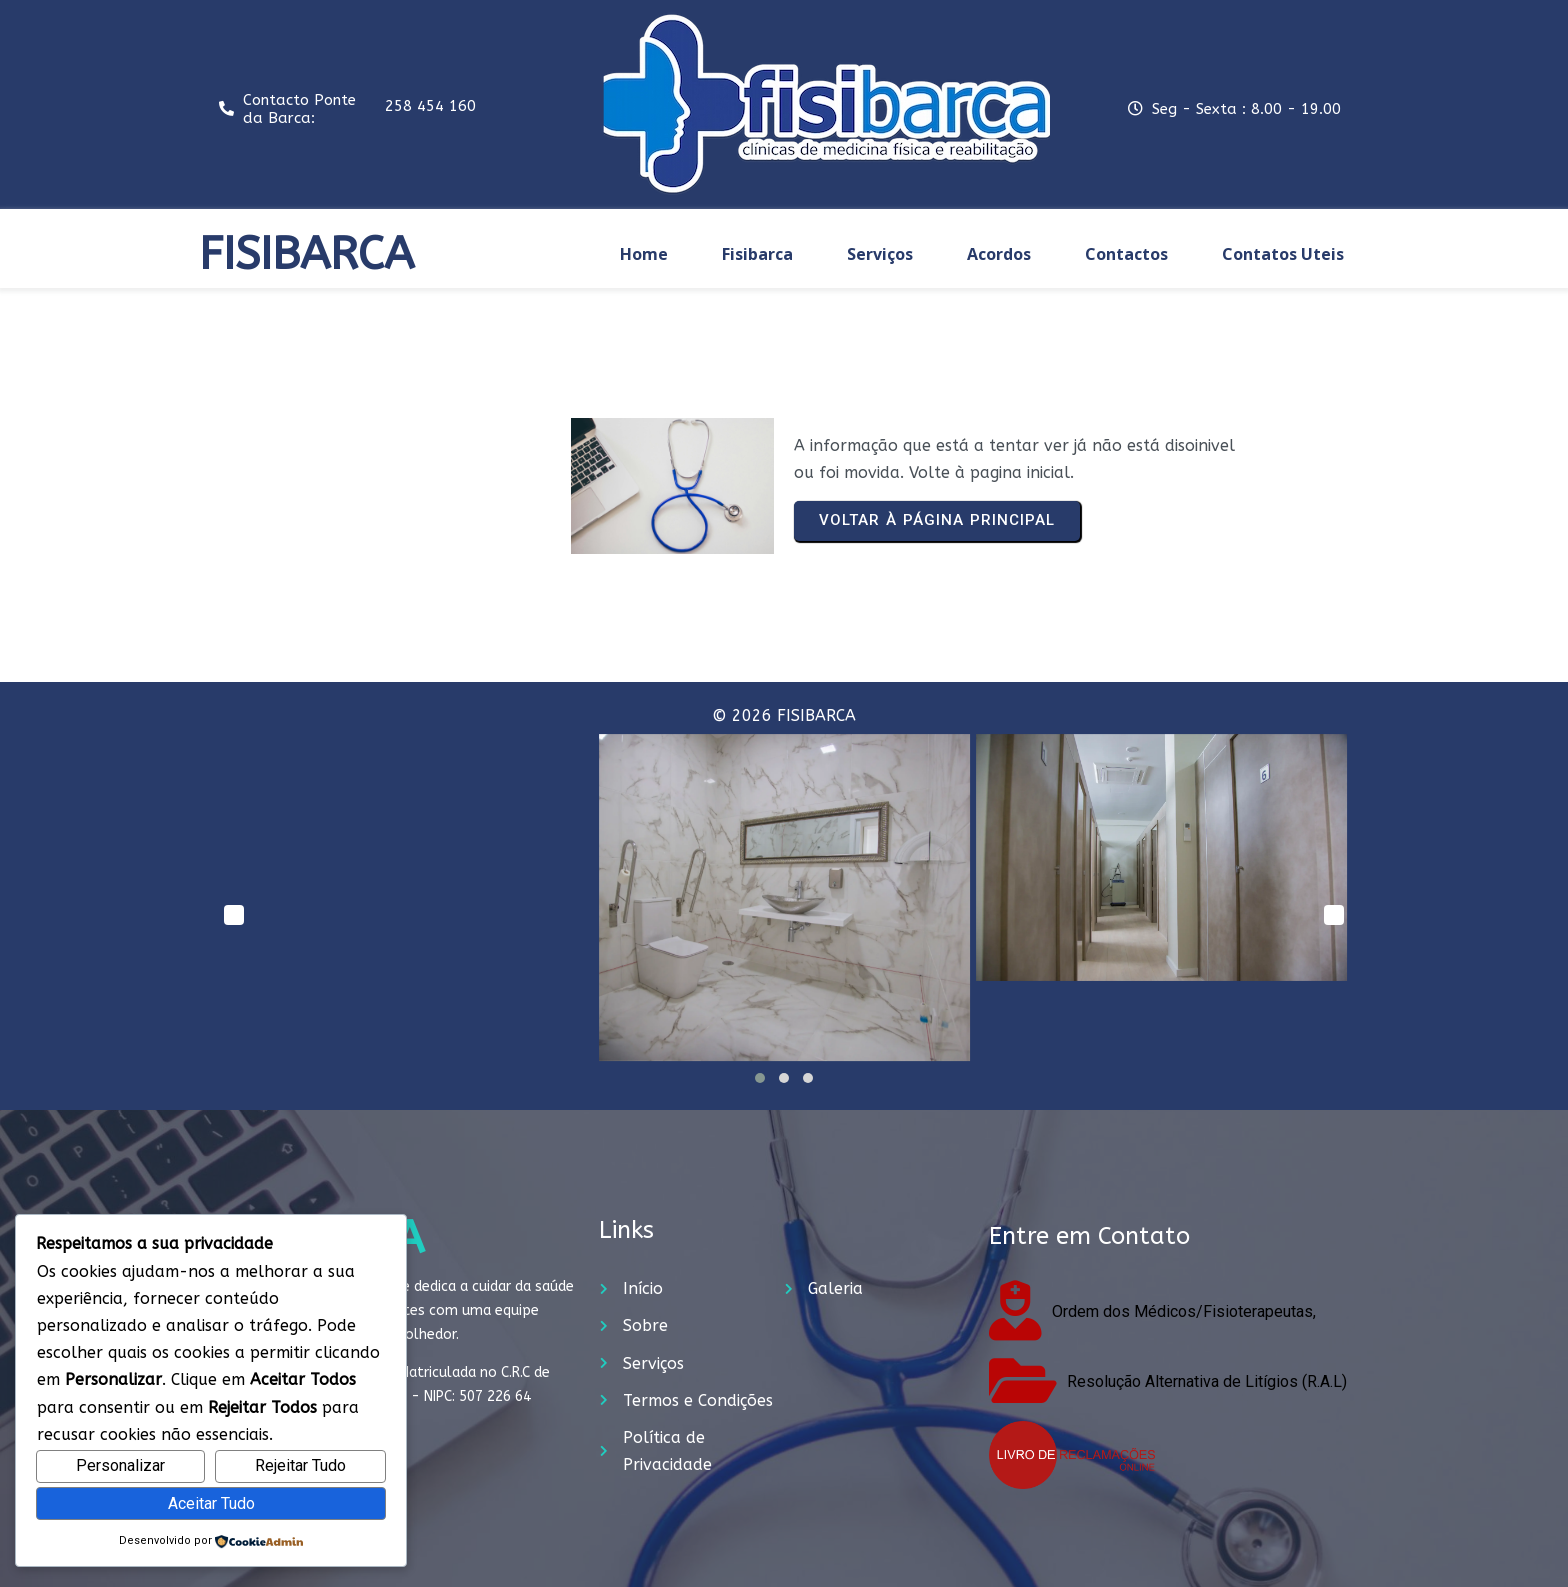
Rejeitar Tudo (300, 1465)
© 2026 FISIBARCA (784, 715)
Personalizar (120, 1465)
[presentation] (234, 915)
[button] (760, 1078)
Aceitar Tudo (211, 1503)
